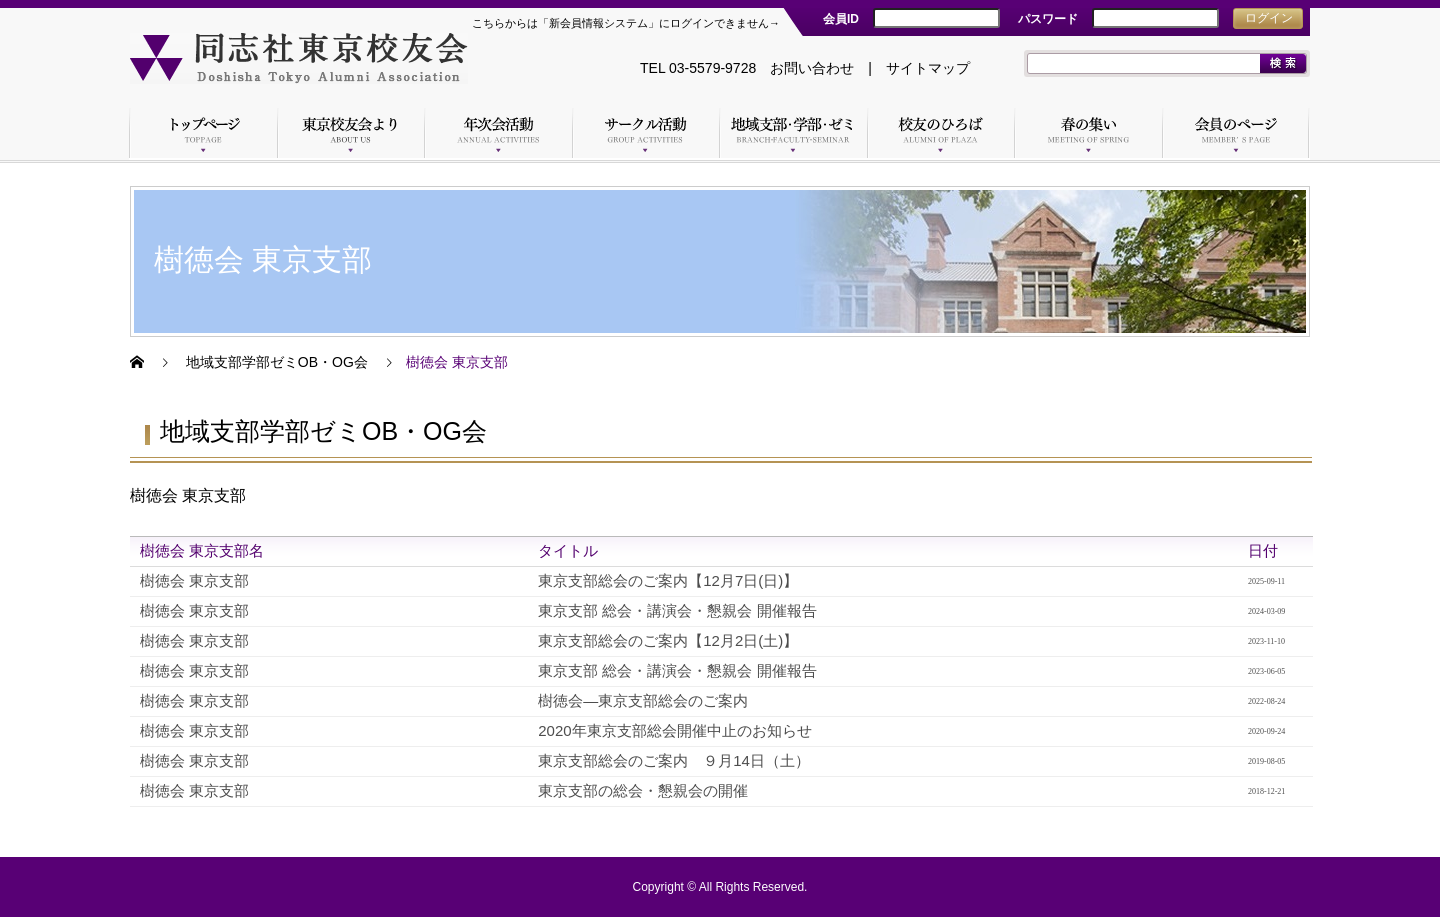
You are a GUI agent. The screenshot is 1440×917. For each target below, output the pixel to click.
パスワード (1048, 19)
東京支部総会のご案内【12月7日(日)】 (668, 580)
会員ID (841, 19)
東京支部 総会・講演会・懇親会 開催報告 (677, 610)
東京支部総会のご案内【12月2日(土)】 (668, 640)
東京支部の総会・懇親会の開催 (643, 790)
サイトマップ (928, 68)
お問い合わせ (812, 68)
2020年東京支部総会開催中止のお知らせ (674, 730)
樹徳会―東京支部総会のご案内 (643, 700)
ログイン (1269, 18)
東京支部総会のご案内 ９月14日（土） (674, 760)
